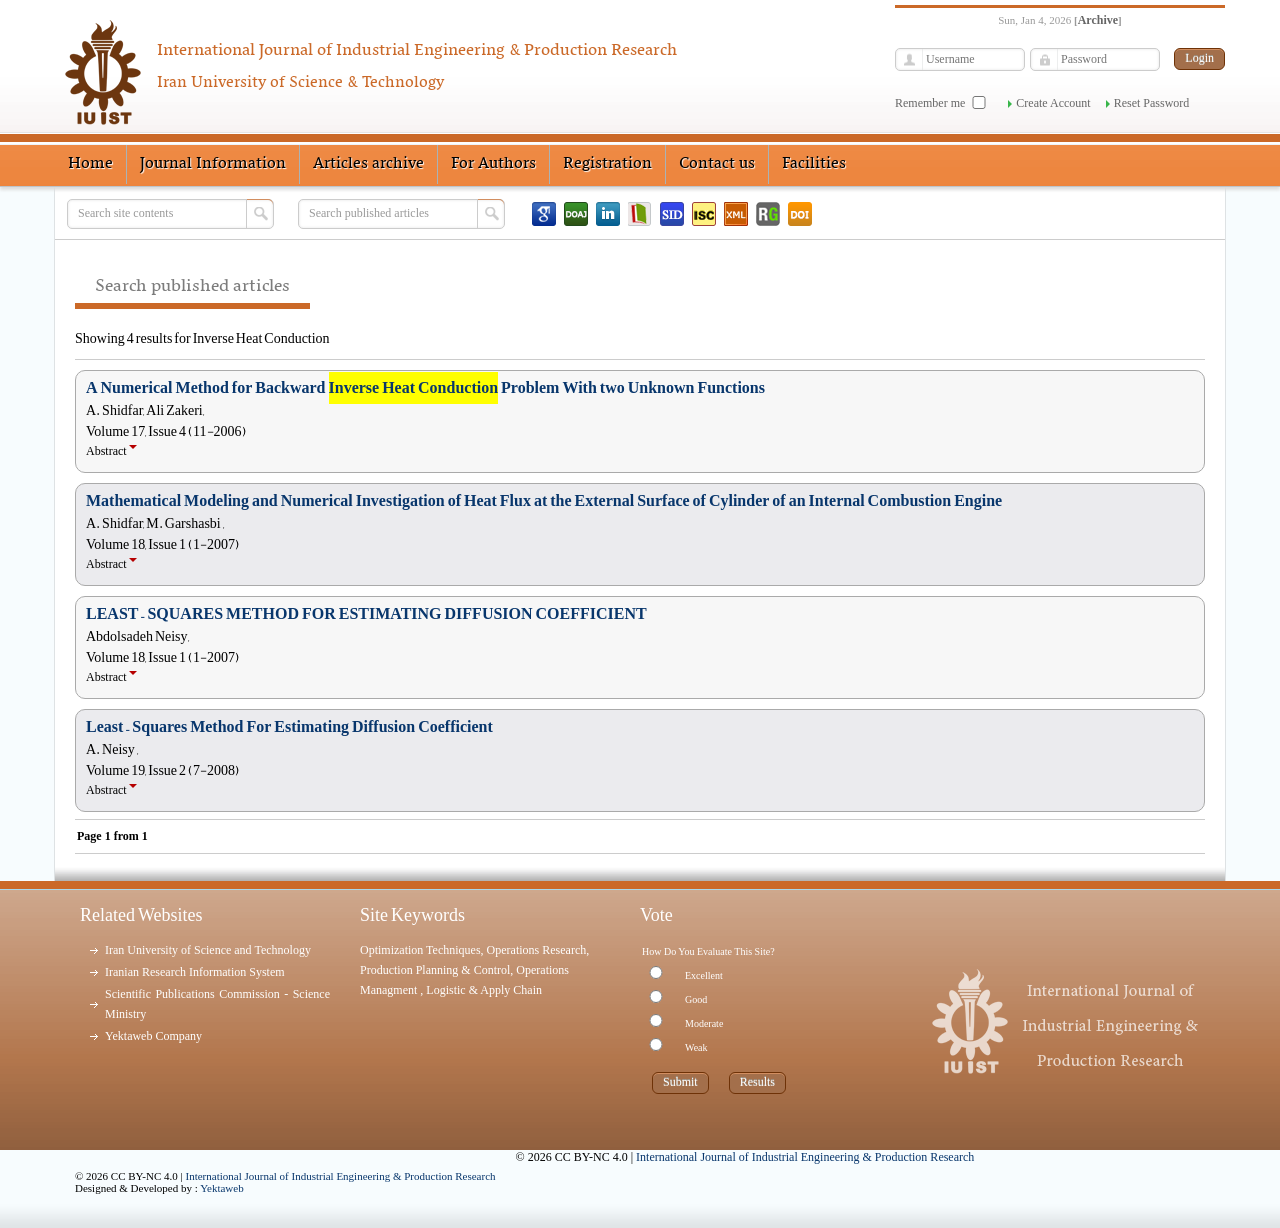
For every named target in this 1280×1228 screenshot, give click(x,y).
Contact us (717, 164)
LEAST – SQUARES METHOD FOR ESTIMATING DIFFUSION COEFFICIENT (366, 614)
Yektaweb (222, 1188)
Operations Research (537, 950)
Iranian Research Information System (195, 972)
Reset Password (1152, 103)
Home (90, 164)
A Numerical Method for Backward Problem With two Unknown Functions (425, 388)
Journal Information (213, 164)
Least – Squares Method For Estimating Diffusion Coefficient (289, 727)
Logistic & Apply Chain (484, 990)
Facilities (814, 164)
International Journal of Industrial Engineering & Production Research (341, 1176)
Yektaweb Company (153, 1036)
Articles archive (368, 164)
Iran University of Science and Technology (208, 950)
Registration (607, 164)
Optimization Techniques (420, 950)
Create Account (1053, 103)
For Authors (493, 164)
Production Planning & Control (435, 970)
